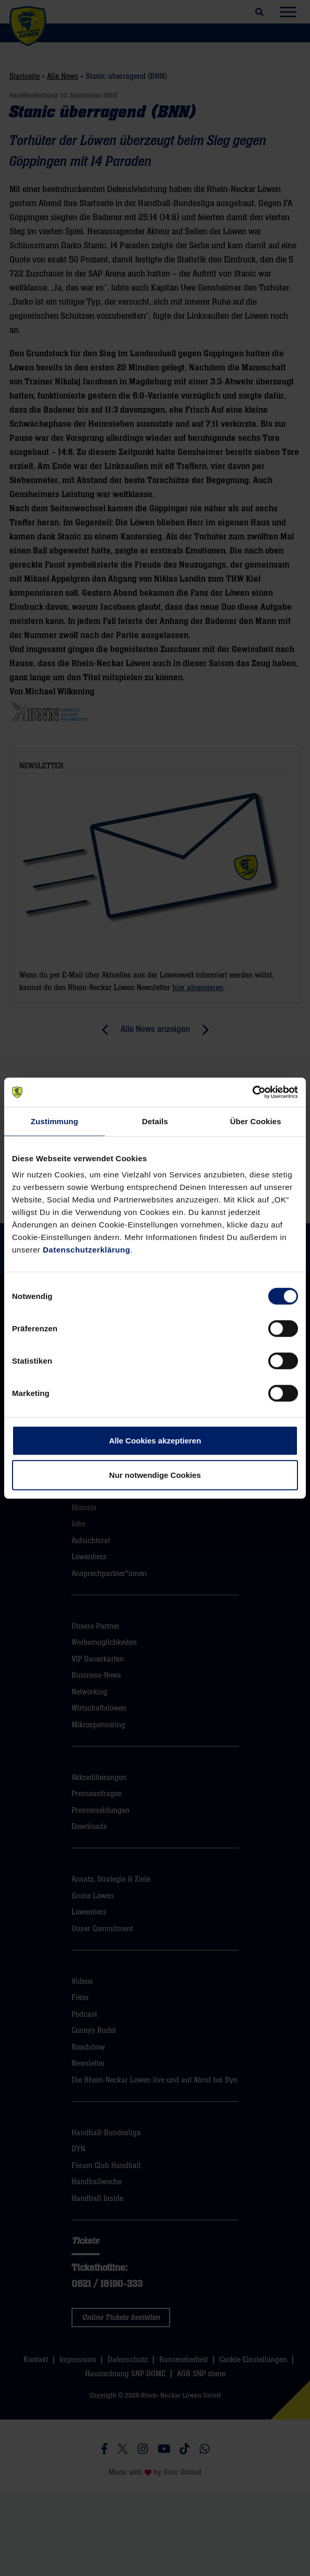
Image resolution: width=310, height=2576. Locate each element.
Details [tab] (155, 1120)
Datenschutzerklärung (86, 1249)
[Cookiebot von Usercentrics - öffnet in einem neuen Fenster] (252, 1092)
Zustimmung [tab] (54, 1120)
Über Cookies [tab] (255, 1120)
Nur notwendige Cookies (155, 1474)
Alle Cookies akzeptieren (155, 1440)
